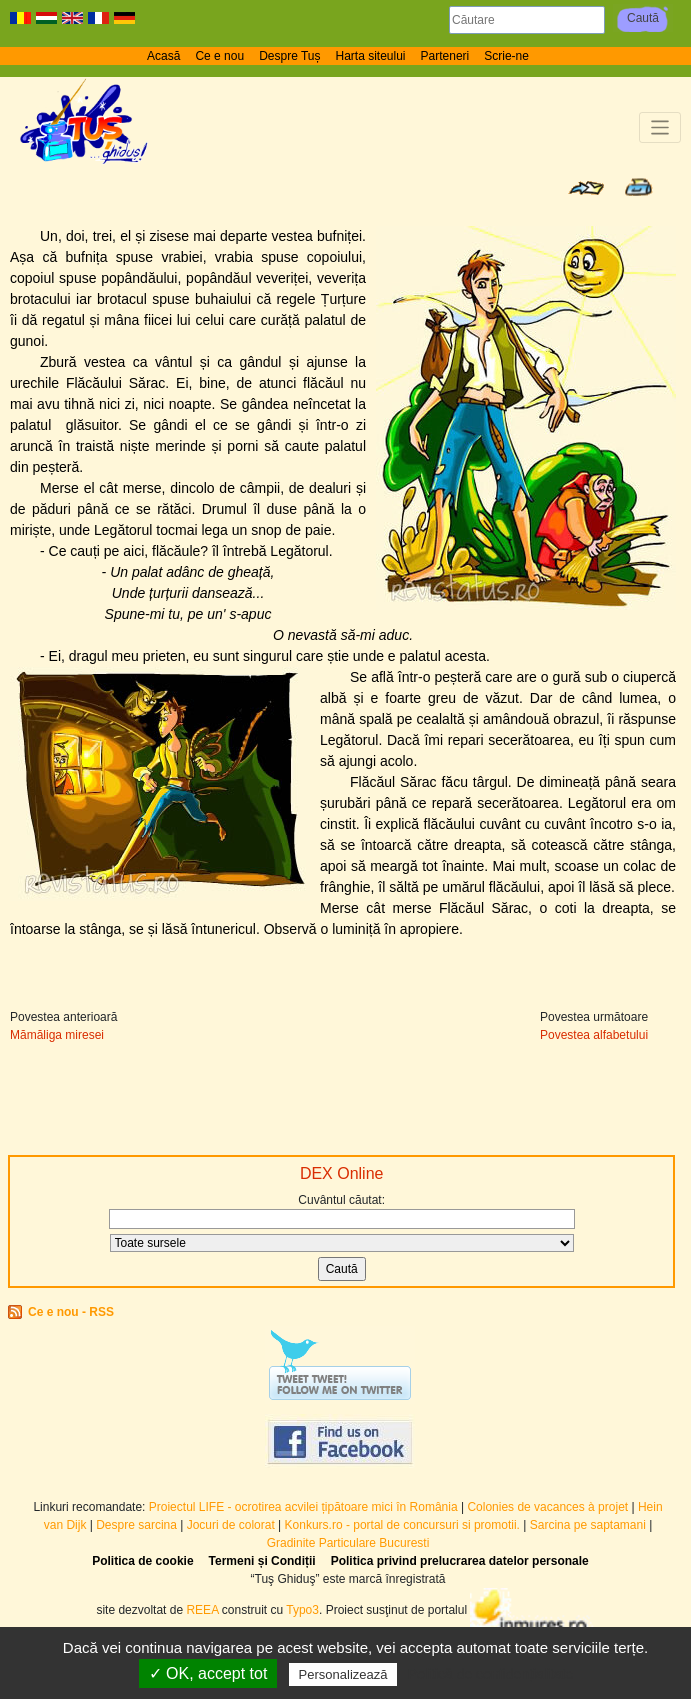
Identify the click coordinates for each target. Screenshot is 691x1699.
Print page (638, 187)
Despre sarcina (136, 1525)
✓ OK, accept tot (208, 1673)
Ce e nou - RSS (71, 1312)
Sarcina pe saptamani (588, 1525)
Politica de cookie (142, 1561)
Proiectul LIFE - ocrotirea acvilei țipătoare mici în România (303, 1507)
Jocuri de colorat (232, 1525)
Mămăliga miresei (57, 1035)
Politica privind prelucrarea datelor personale (460, 1561)
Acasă (163, 56)
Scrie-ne (506, 56)
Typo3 (302, 1610)
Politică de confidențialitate (491, 1674)
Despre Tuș (289, 56)
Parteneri (445, 56)
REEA (202, 1610)
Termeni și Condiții (262, 1561)
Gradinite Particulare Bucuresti (348, 1543)
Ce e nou (219, 56)
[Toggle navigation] (660, 127)
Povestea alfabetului (594, 1035)
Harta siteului (371, 56)
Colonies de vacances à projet (547, 1507)
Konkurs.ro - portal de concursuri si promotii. (402, 1525)
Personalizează (343, 1674)
